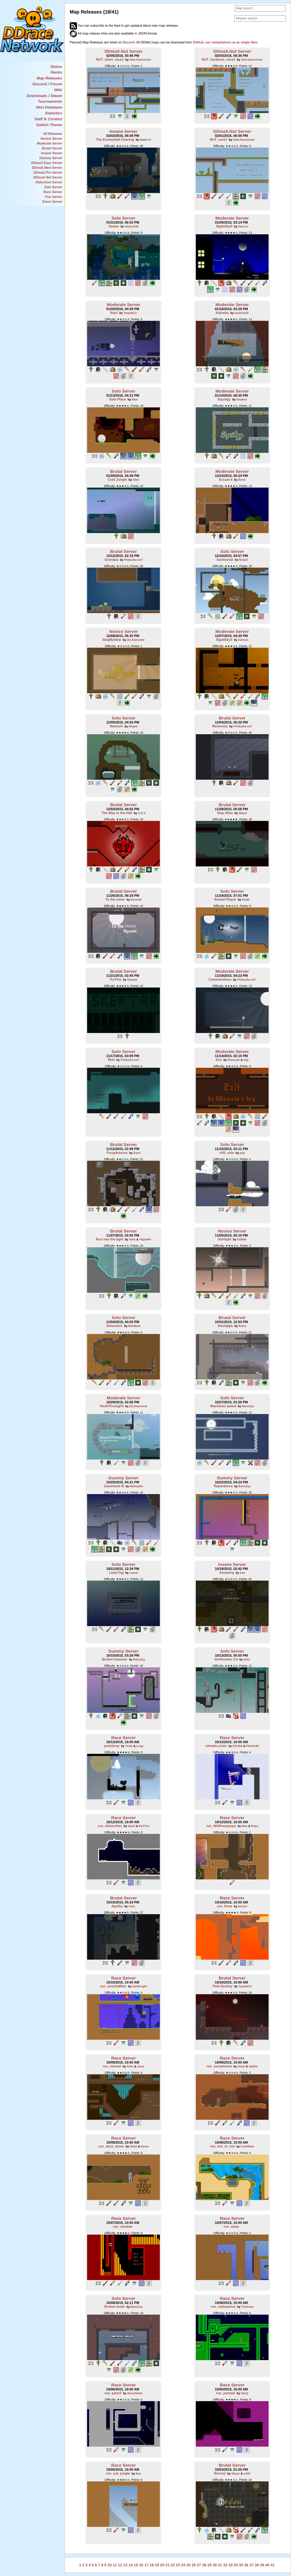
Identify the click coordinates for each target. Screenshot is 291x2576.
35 (241, 2565)
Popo (254, 1826)
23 (178, 2565)
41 (272, 2565)
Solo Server (53, 187)
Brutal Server (52, 148)
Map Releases (49, 78)
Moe (244, 1826)
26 (194, 2565)
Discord (39, 84)
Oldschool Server (48, 182)
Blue (135, 399)
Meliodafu (136, 1486)
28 (204, 2565)
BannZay (248, 1406)
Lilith (247, 2473)
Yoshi (129, 1746)
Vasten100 (132, 226)
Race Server (52, 192)
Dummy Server (50, 158)
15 (136, 2565)
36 (246, 2565)
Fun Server (53, 197)
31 (220, 2565)
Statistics (53, 113)
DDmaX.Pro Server (47, 172)
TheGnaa (247, 2306)
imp (246, 1059)
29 (209, 2565)
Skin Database (49, 107)
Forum (56, 84)
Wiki (58, 90)
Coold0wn (247, 2146)
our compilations (218, 42)
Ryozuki (136, 899)
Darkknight (139, 1986)
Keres (145, 2146)
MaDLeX (145, 139)
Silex (136, 479)
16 (141, 2565)
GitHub (198, 42)
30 (215, 2565)
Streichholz (134, 2393)
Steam (56, 96)
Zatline (253, 2066)
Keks (130, 2066)
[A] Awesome (136, 639)
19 (157, 2565)
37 (251, 2565)
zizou (140, 2066)
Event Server (52, 201)
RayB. (246, 899)
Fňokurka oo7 (133, 559)
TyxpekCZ (130, 313)
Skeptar (132, 979)
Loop (139, 1746)
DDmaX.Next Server (47, 167)
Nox (138, 2473)
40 (267, 2565)
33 (230, 2565)
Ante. (132, 1906)
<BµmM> (145, 1239)
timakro (241, 399)
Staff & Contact (48, 119)
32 (225, 2565)
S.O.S (142, 813)
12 (120, 2565)
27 (199, 2565)
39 (262, 2565)
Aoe (242, 1572)
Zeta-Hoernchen (140, 59)
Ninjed (243, 559)
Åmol (241, 479)
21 (167, 2565)
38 (257, 2565)
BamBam (134, 1326)
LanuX (133, 1572)
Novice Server (51, 138)
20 (162, 2565)
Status (56, 66)
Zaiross (243, 226)
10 (110, 2565)
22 (173, 2565)
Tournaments (50, 101)
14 (131, 2565)
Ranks (56, 72)
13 (125, 2565)
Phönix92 (252, 1746)
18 (152, 2565)
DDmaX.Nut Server (47, 177)
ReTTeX (144, 1826)
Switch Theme (49, 125)
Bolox (243, 1326)
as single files (246, 42)
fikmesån (234, 1059)
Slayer (243, 813)
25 (188, 2565)
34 (236, 2565)
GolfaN (241, 1239)
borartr (242, 1906)
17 (146, 2565)
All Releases (52, 133)
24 (183, 2565)
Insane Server (51, 153)
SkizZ (131, 1826)
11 (115, 2565)
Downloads (37, 96)
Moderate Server (49, 143)
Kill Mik (237, 1746)
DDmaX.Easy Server (46, 163)
